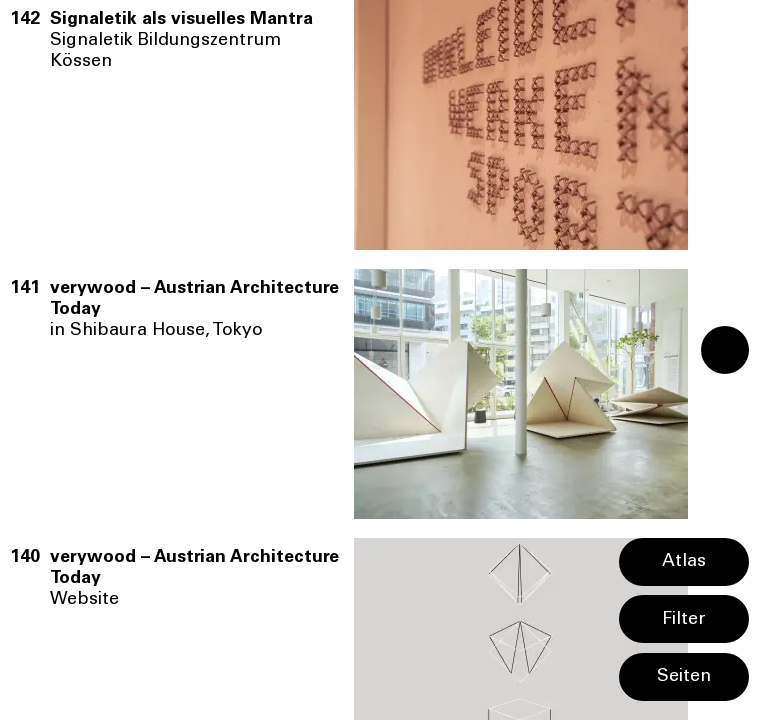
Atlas (684, 562)
